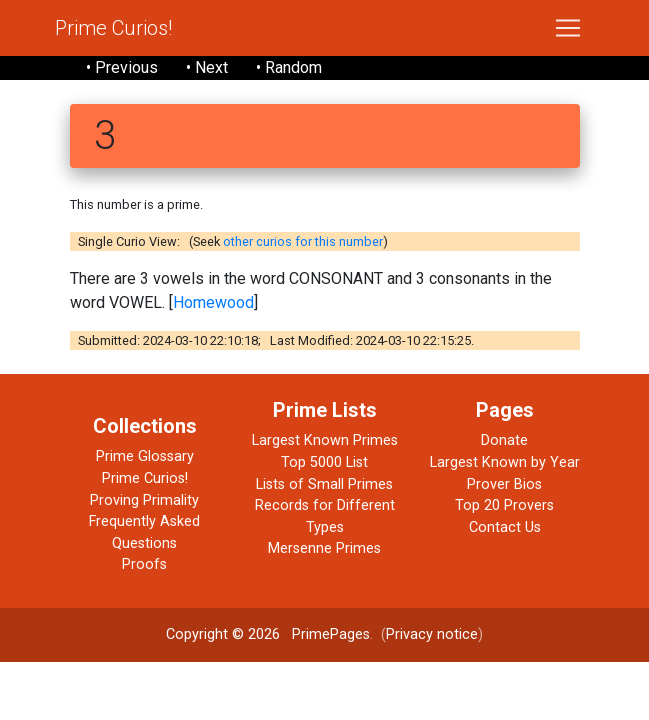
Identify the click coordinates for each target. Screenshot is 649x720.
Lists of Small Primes (324, 484)
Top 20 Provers (504, 505)
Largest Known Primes (325, 440)
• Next (207, 67)
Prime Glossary (145, 456)
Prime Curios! (113, 28)
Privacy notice (432, 634)
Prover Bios (504, 484)
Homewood (213, 302)
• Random (289, 67)
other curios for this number (303, 241)
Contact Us (505, 527)
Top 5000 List (324, 462)
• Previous (122, 67)
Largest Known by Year (505, 462)
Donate (504, 440)
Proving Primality (144, 500)
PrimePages (331, 634)
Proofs (144, 564)
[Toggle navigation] (568, 28)
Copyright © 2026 (223, 634)
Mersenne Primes (324, 548)
